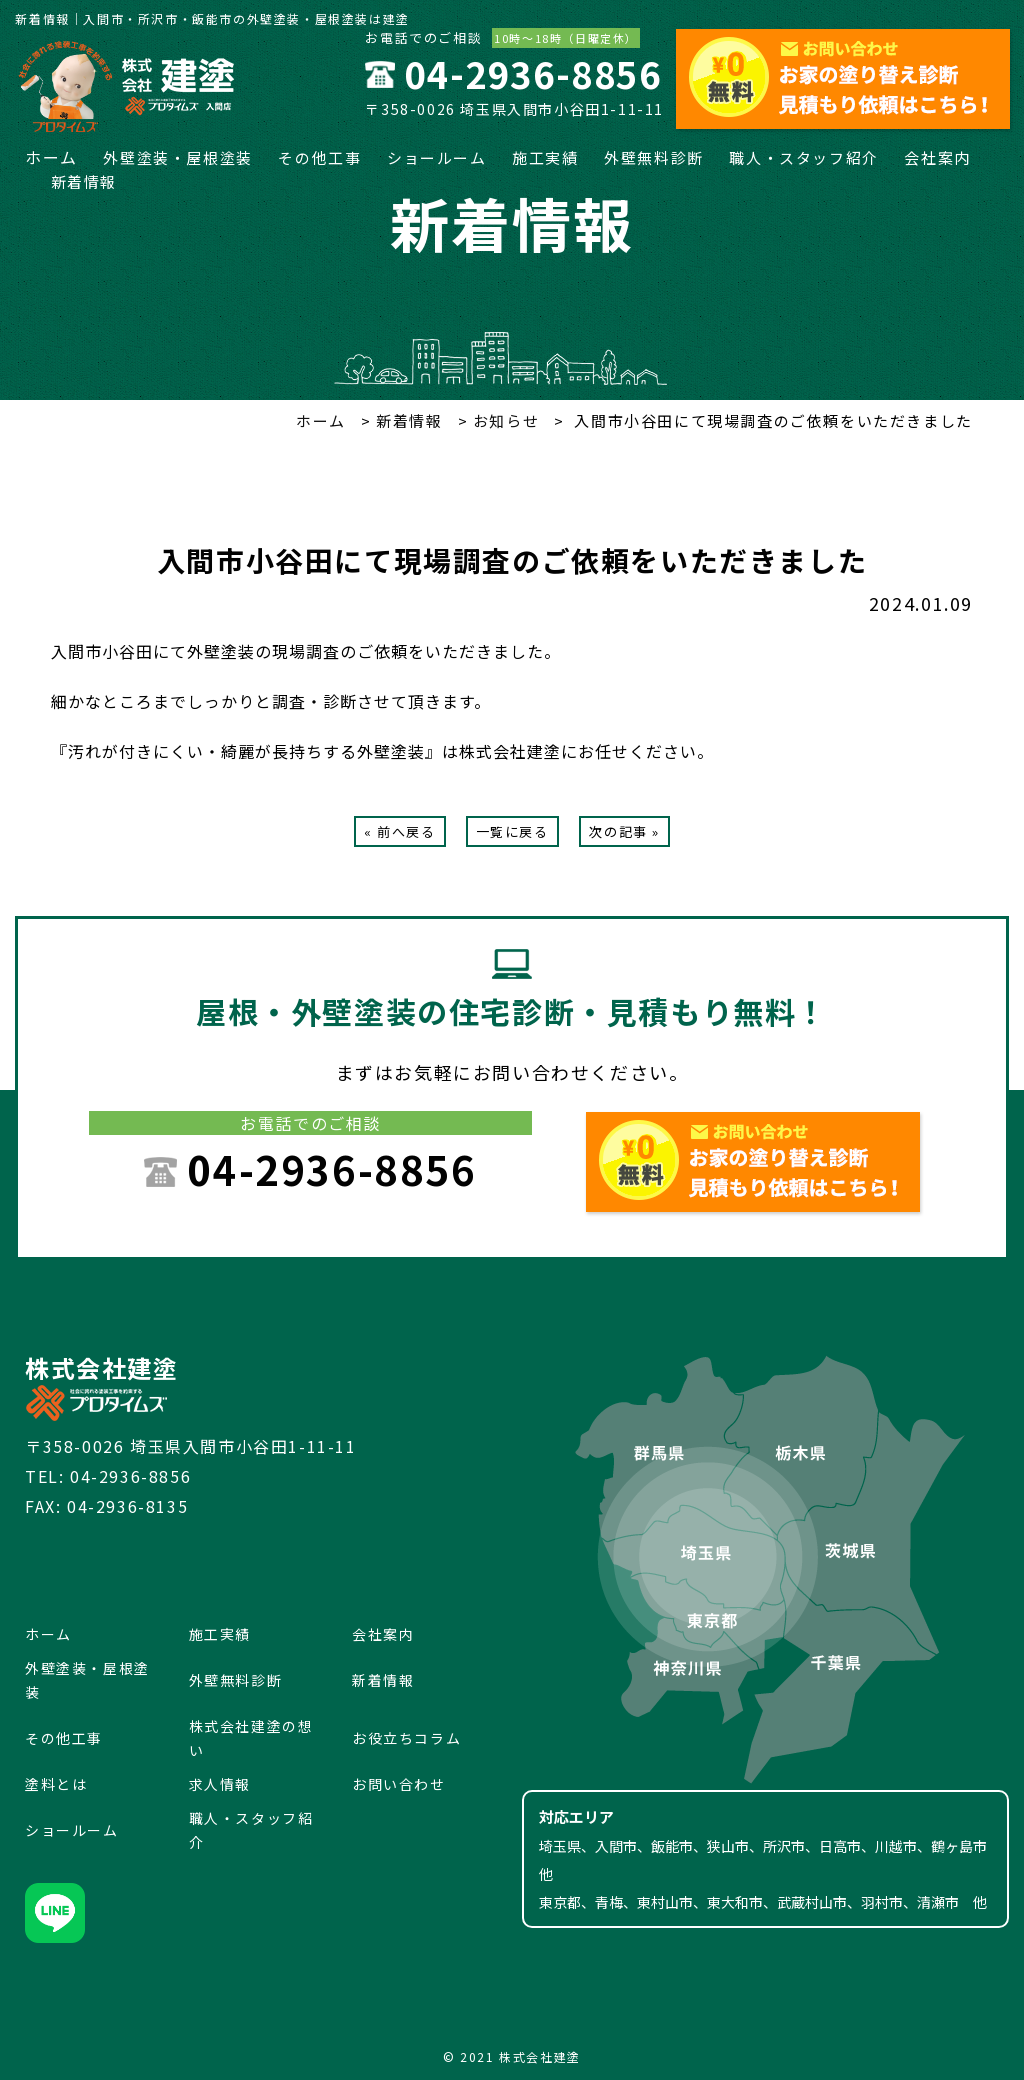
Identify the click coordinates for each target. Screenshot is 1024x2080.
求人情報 (220, 1784)
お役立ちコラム (406, 1738)
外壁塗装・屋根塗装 (177, 157)
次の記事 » (624, 831)
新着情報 (84, 181)
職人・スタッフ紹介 (803, 157)
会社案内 (937, 157)
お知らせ (503, 420)
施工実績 (545, 157)
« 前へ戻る (400, 831)
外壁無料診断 (654, 157)
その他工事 (319, 157)
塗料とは (56, 1784)
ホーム (51, 157)
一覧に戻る (512, 831)
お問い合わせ (399, 1784)
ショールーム (437, 157)
